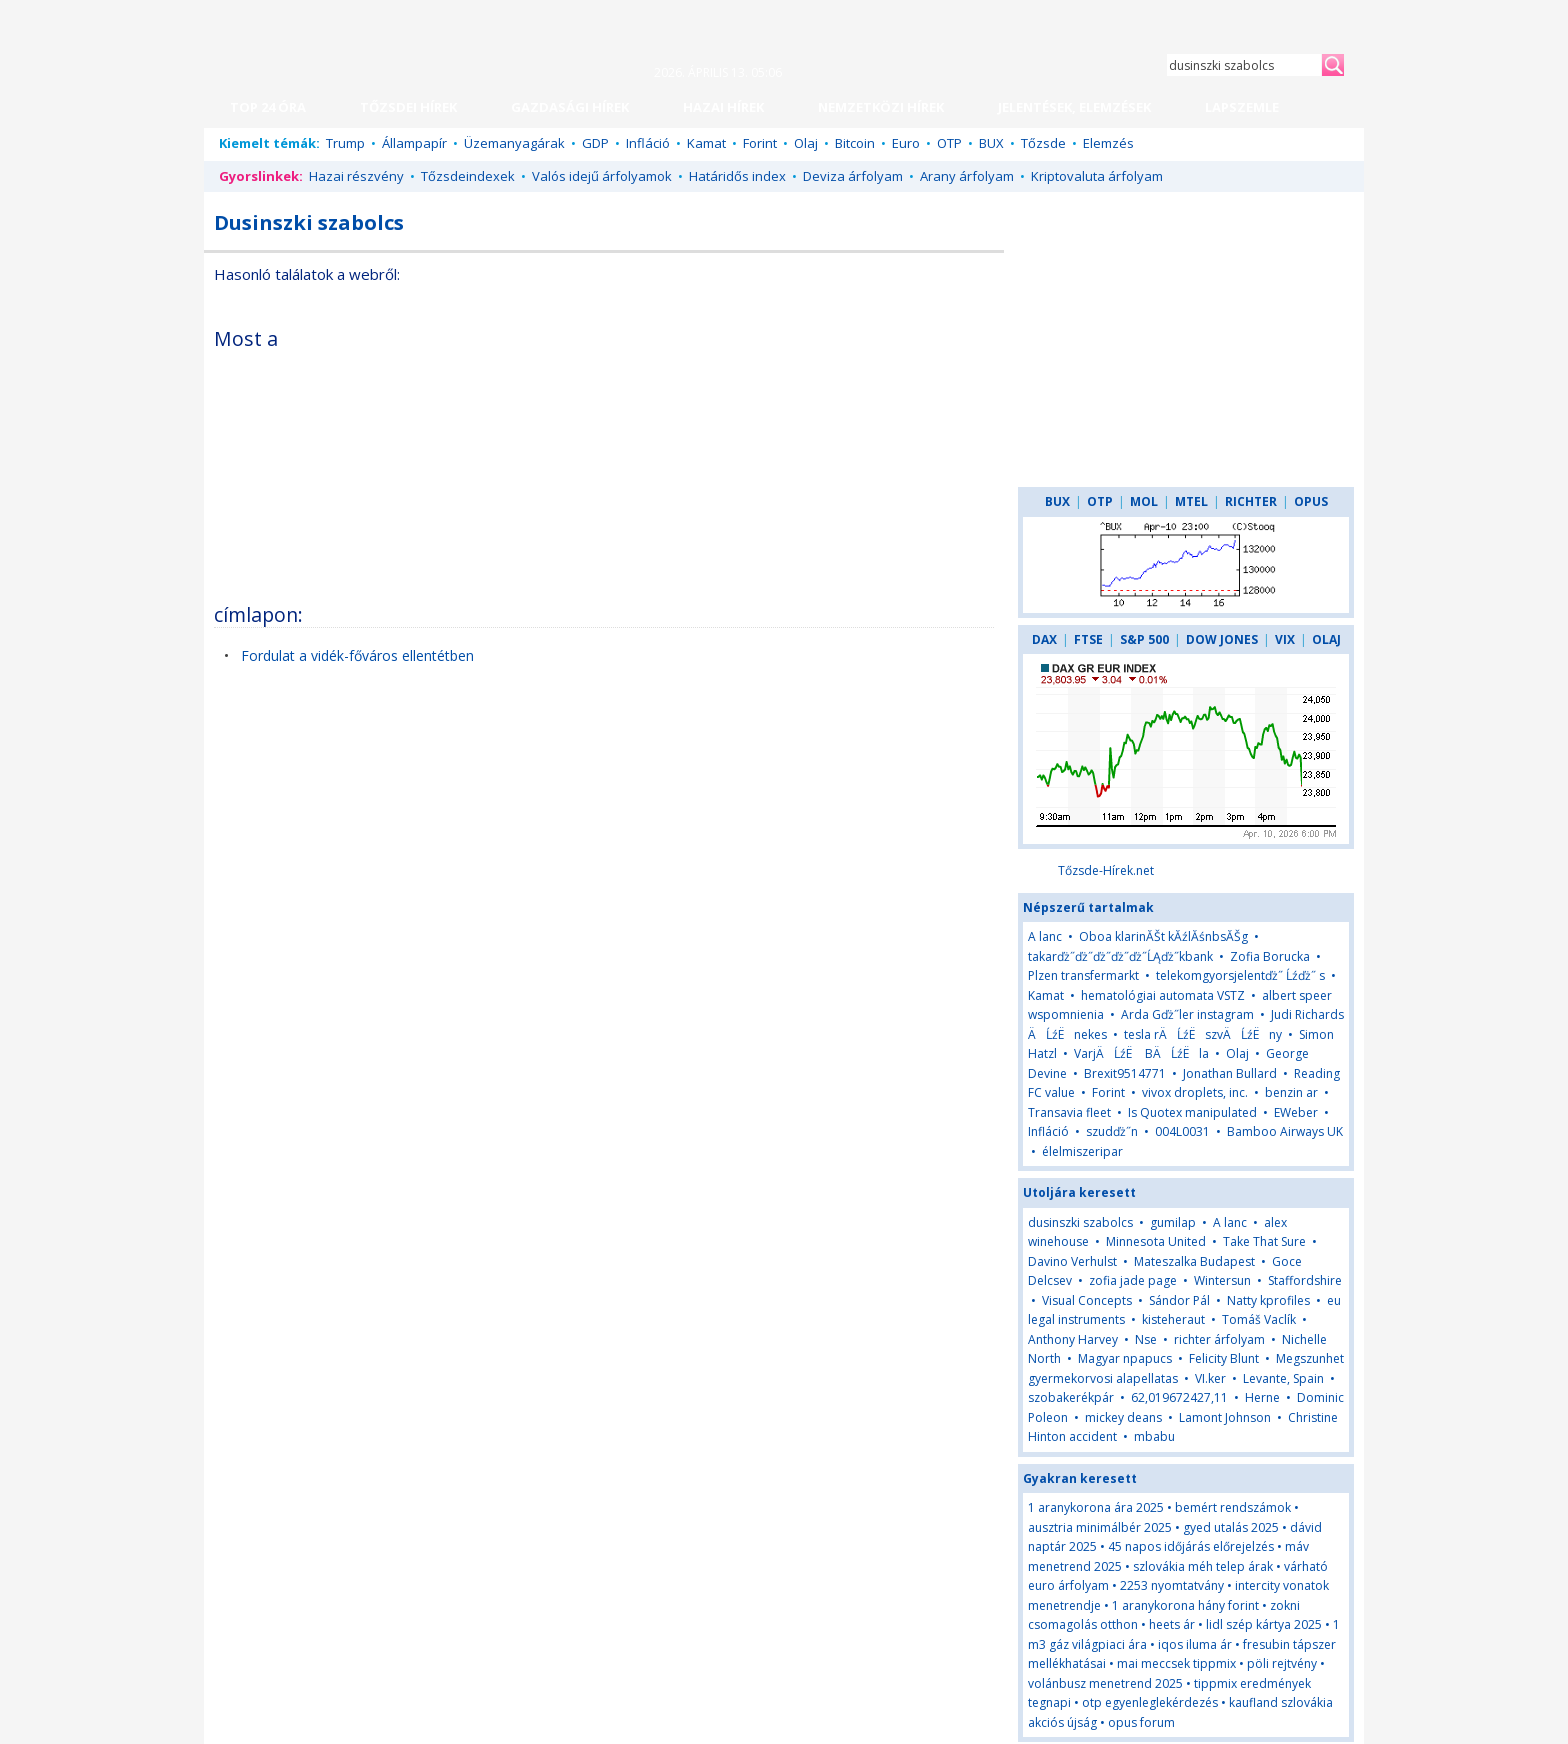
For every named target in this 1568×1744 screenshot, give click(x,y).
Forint (760, 143)
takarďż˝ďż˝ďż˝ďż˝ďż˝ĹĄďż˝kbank (1120, 956)
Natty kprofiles (1268, 1300)
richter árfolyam (1219, 1339)
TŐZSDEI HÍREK (408, 107)
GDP (595, 143)
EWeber (1296, 1112)
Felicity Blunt (1224, 1358)
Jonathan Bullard (1230, 1073)
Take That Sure (1264, 1241)
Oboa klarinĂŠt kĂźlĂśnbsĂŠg (1163, 936)
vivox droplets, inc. (1195, 1092)
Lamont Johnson (1225, 1417)
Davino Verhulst (1072, 1261)
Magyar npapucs (1125, 1358)
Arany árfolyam (967, 176)
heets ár (1172, 1624)
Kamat (706, 143)
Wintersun (1222, 1280)
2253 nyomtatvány (1172, 1585)
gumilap (1173, 1222)
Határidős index (737, 176)
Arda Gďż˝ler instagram (1187, 1014)
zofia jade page (1133, 1280)
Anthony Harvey (1073, 1339)
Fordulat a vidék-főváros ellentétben (357, 655)
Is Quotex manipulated (1192, 1112)
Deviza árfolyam (853, 176)
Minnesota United (1156, 1241)
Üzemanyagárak (514, 143)
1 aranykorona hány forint (1185, 1605)
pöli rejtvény (1282, 1663)
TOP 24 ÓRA (268, 107)
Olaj (806, 143)
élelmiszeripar (1082, 1151)
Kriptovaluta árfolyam (1097, 176)
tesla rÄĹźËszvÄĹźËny (1203, 1034)
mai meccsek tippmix (1176, 1663)
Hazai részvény (356, 176)
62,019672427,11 (1179, 1397)
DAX (1044, 639)
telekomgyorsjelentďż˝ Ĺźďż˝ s (1240, 975)
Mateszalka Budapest (1194, 1261)
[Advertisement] (821, 454)
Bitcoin (855, 143)
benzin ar (1291, 1092)
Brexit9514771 (1125, 1073)
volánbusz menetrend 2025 (1105, 1683)
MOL (1144, 501)
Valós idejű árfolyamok (602, 176)
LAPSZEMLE (1242, 107)
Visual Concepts (1087, 1300)
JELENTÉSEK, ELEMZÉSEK (1074, 107)
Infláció (648, 143)
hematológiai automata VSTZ (1163, 995)
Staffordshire (1305, 1280)
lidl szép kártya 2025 (1264, 1624)
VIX (1285, 639)
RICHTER (1251, 501)
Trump (345, 143)
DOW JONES (1222, 639)
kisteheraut (1173, 1319)
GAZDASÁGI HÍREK (570, 107)
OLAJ (1326, 639)
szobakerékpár (1071, 1397)
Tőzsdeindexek (468, 176)
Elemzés (1108, 143)
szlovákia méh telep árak (1203, 1566)
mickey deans (1123, 1417)
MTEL (1191, 501)
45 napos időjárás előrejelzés (1191, 1546)
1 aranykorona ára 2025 (1096, 1507)
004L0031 (1182, 1131)
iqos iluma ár (1195, 1644)
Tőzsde (1043, 143)
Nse (1146, 1339)
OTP (949, 143)
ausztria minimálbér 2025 (1100, 1527)
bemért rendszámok (1233, 1507)
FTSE (1088, 639)
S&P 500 (1144, 639)
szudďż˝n (1112, 1131)
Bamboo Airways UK (1285, 1131)
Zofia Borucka (1270, 956)
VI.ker (1210, 1378)
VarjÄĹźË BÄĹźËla (1141, 1053)
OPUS (1311, 501)
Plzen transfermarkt (1083, 975)
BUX (991, 143)
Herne (1262, 1397)
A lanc (1045, 936)
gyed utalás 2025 (1231, 1527)
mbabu (1154, 1436)
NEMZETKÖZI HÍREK (881, 107)
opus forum (1141, 1722)
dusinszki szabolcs (1080, 1222)
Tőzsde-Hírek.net (1106, 870)
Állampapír (414, 143)
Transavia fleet (1069, 1112)
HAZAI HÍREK (723, 107)
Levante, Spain (1283, 1378)
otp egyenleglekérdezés (1150, 1702)
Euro (906, 143)
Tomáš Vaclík (1259, 1319)
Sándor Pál (1179, 1300)
